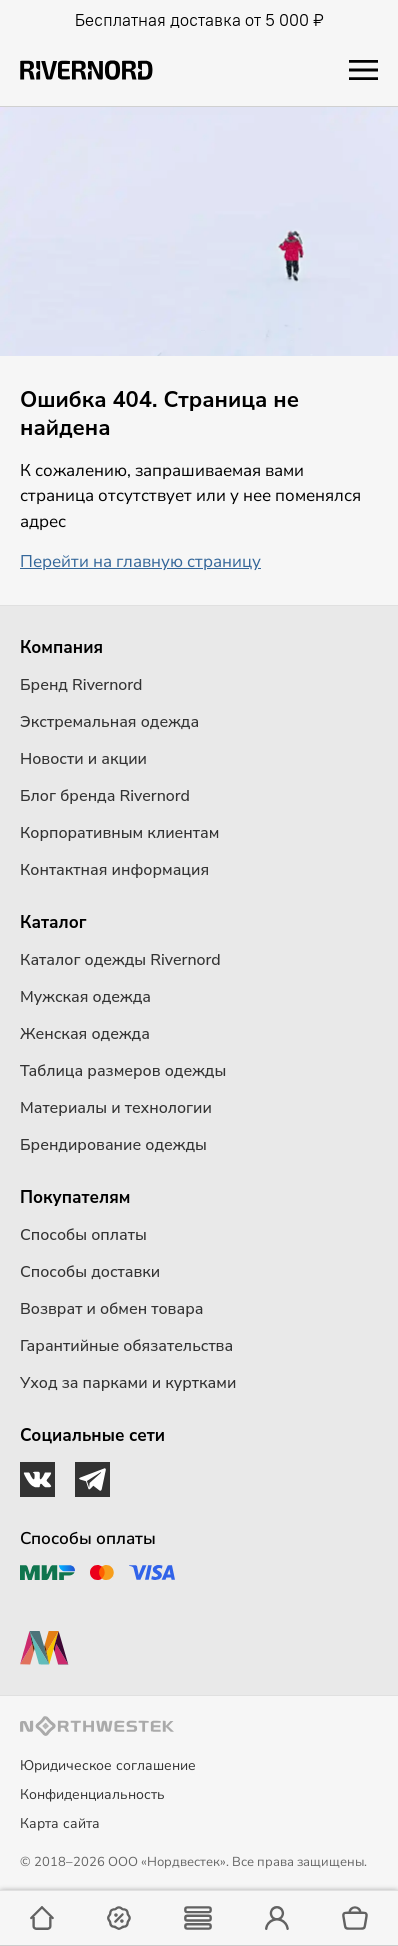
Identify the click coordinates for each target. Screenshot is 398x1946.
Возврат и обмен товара (111, 1309)
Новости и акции (83, 759)
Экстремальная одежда (109, 722)
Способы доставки (90, 1272)
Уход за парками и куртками (128, 1383)
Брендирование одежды (113, 1145)
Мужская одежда (85, 997)
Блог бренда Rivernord (105, 796)
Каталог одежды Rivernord (120, 960)
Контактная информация (114, 870)
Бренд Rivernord (81, 685)
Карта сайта (60, 1823)
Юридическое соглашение (108, 1765)
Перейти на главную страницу (140, 561)
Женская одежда (85, 1034)
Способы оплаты (83, 1235)
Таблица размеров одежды (123, 1071)
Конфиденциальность (92, 1794)
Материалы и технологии (116, 1108)
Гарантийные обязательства (126, 1346)
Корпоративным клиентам (119, 833)
